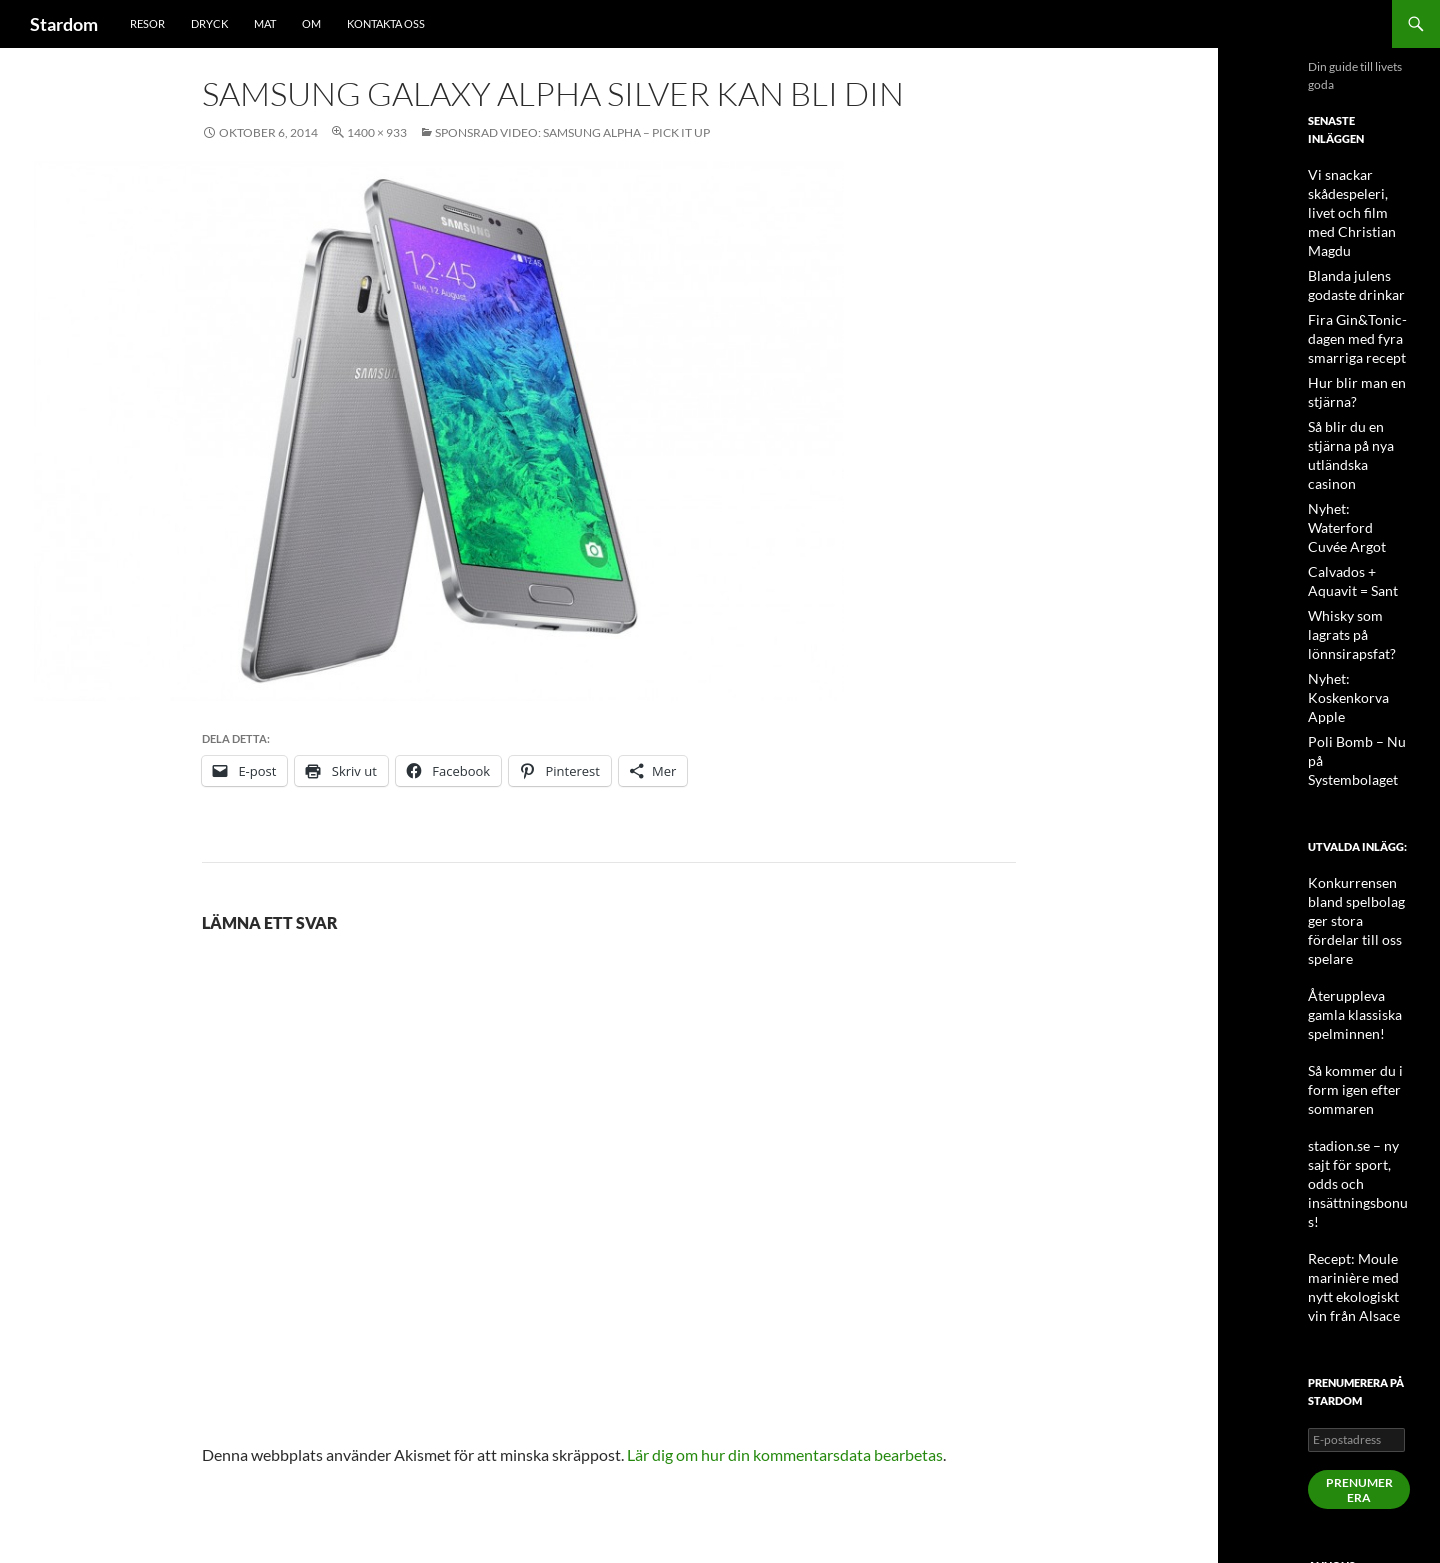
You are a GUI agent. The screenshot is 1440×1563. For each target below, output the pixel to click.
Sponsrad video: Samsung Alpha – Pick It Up (572, 132)
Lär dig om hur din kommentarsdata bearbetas (785, 1454)
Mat (265, 23)
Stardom (64, 24)
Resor (147, 23)
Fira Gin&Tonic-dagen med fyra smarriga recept (1349, 312)
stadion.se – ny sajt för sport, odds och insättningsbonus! (1357, 996)
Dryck (209, 23)
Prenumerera (1359, 1278)
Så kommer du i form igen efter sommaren (1347, 924)
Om (311, 23)
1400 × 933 (377, 132)
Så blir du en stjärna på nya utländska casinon (1358, 414)
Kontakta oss (386, 23)
